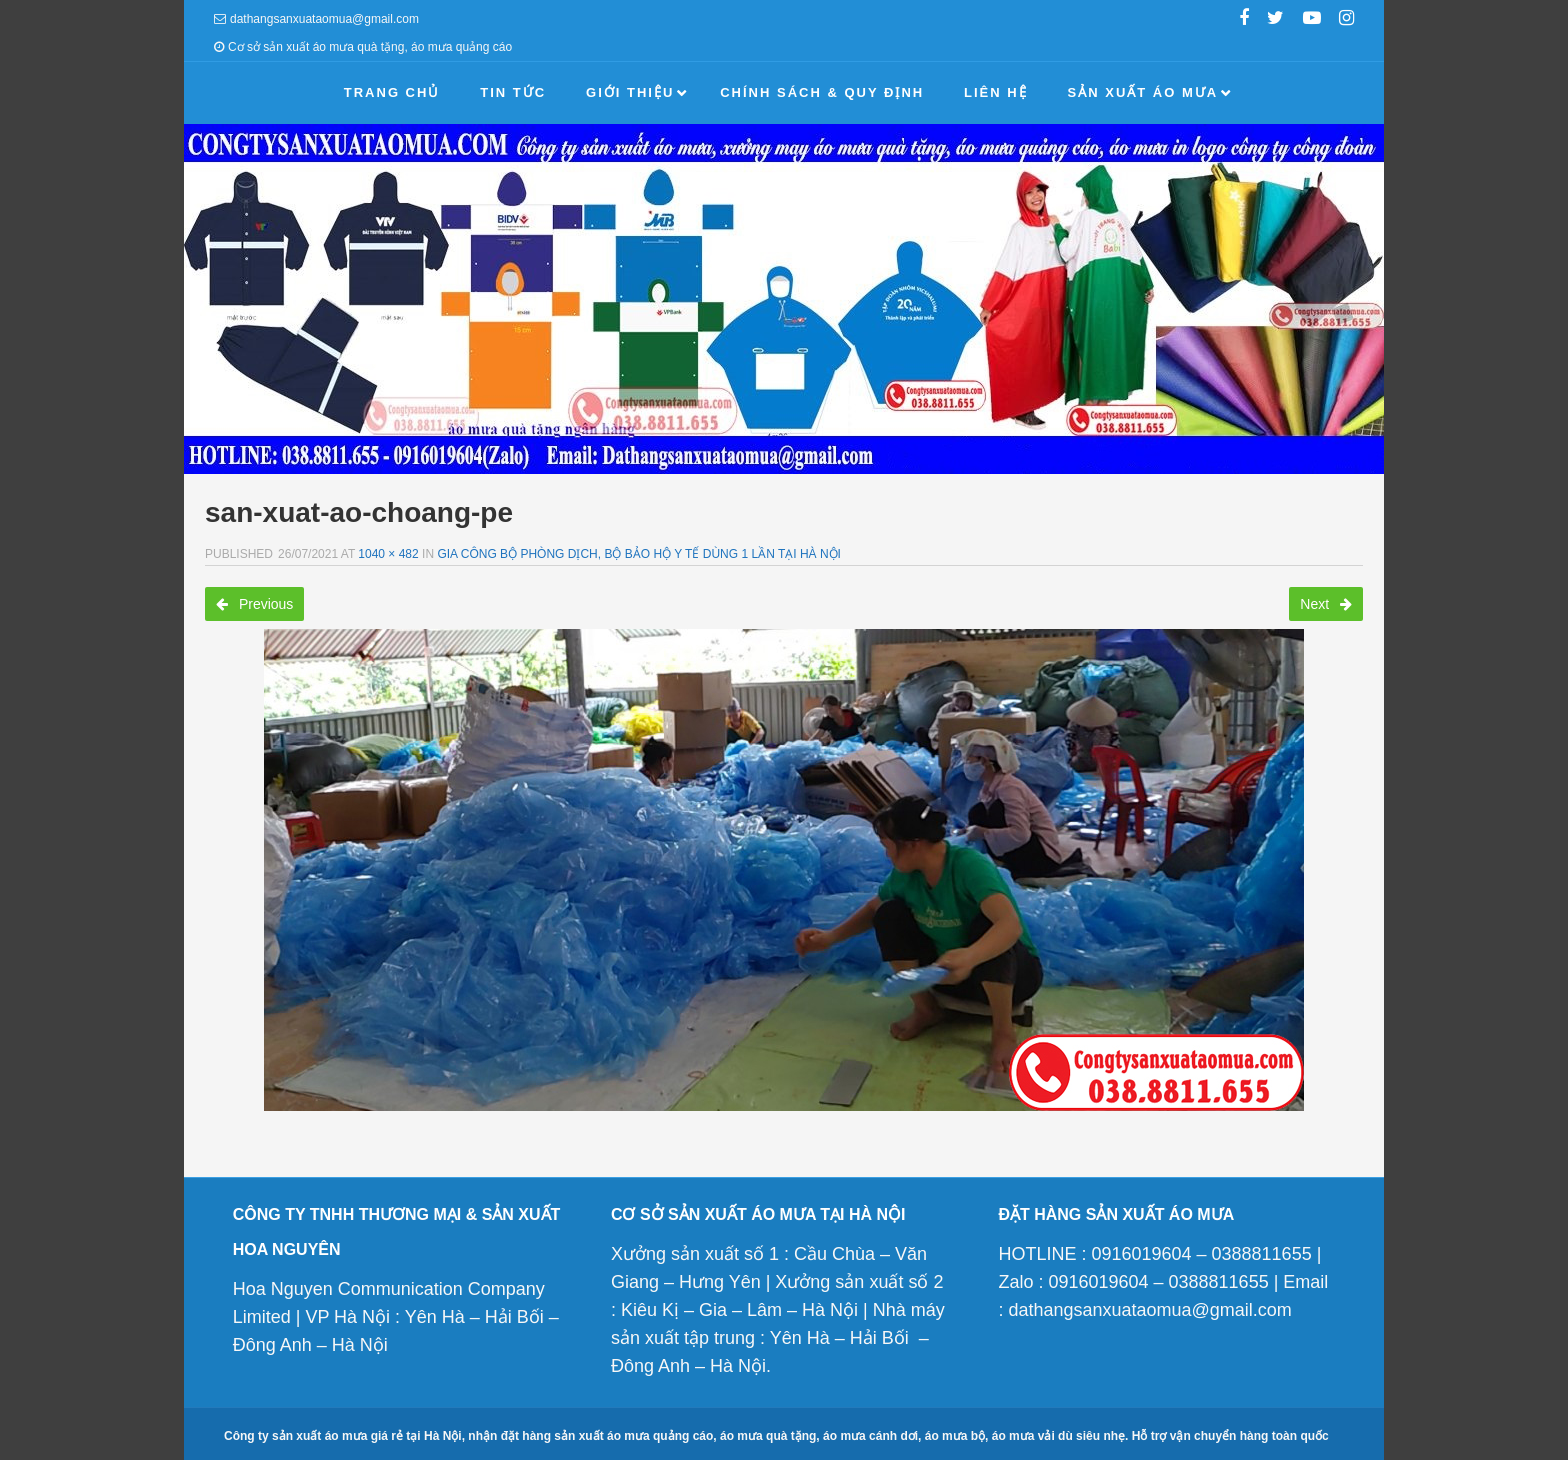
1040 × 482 (388, 554)
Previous (254, 604)
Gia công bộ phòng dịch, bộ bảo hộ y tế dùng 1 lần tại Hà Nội (639, 554)
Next (1326, 604)
